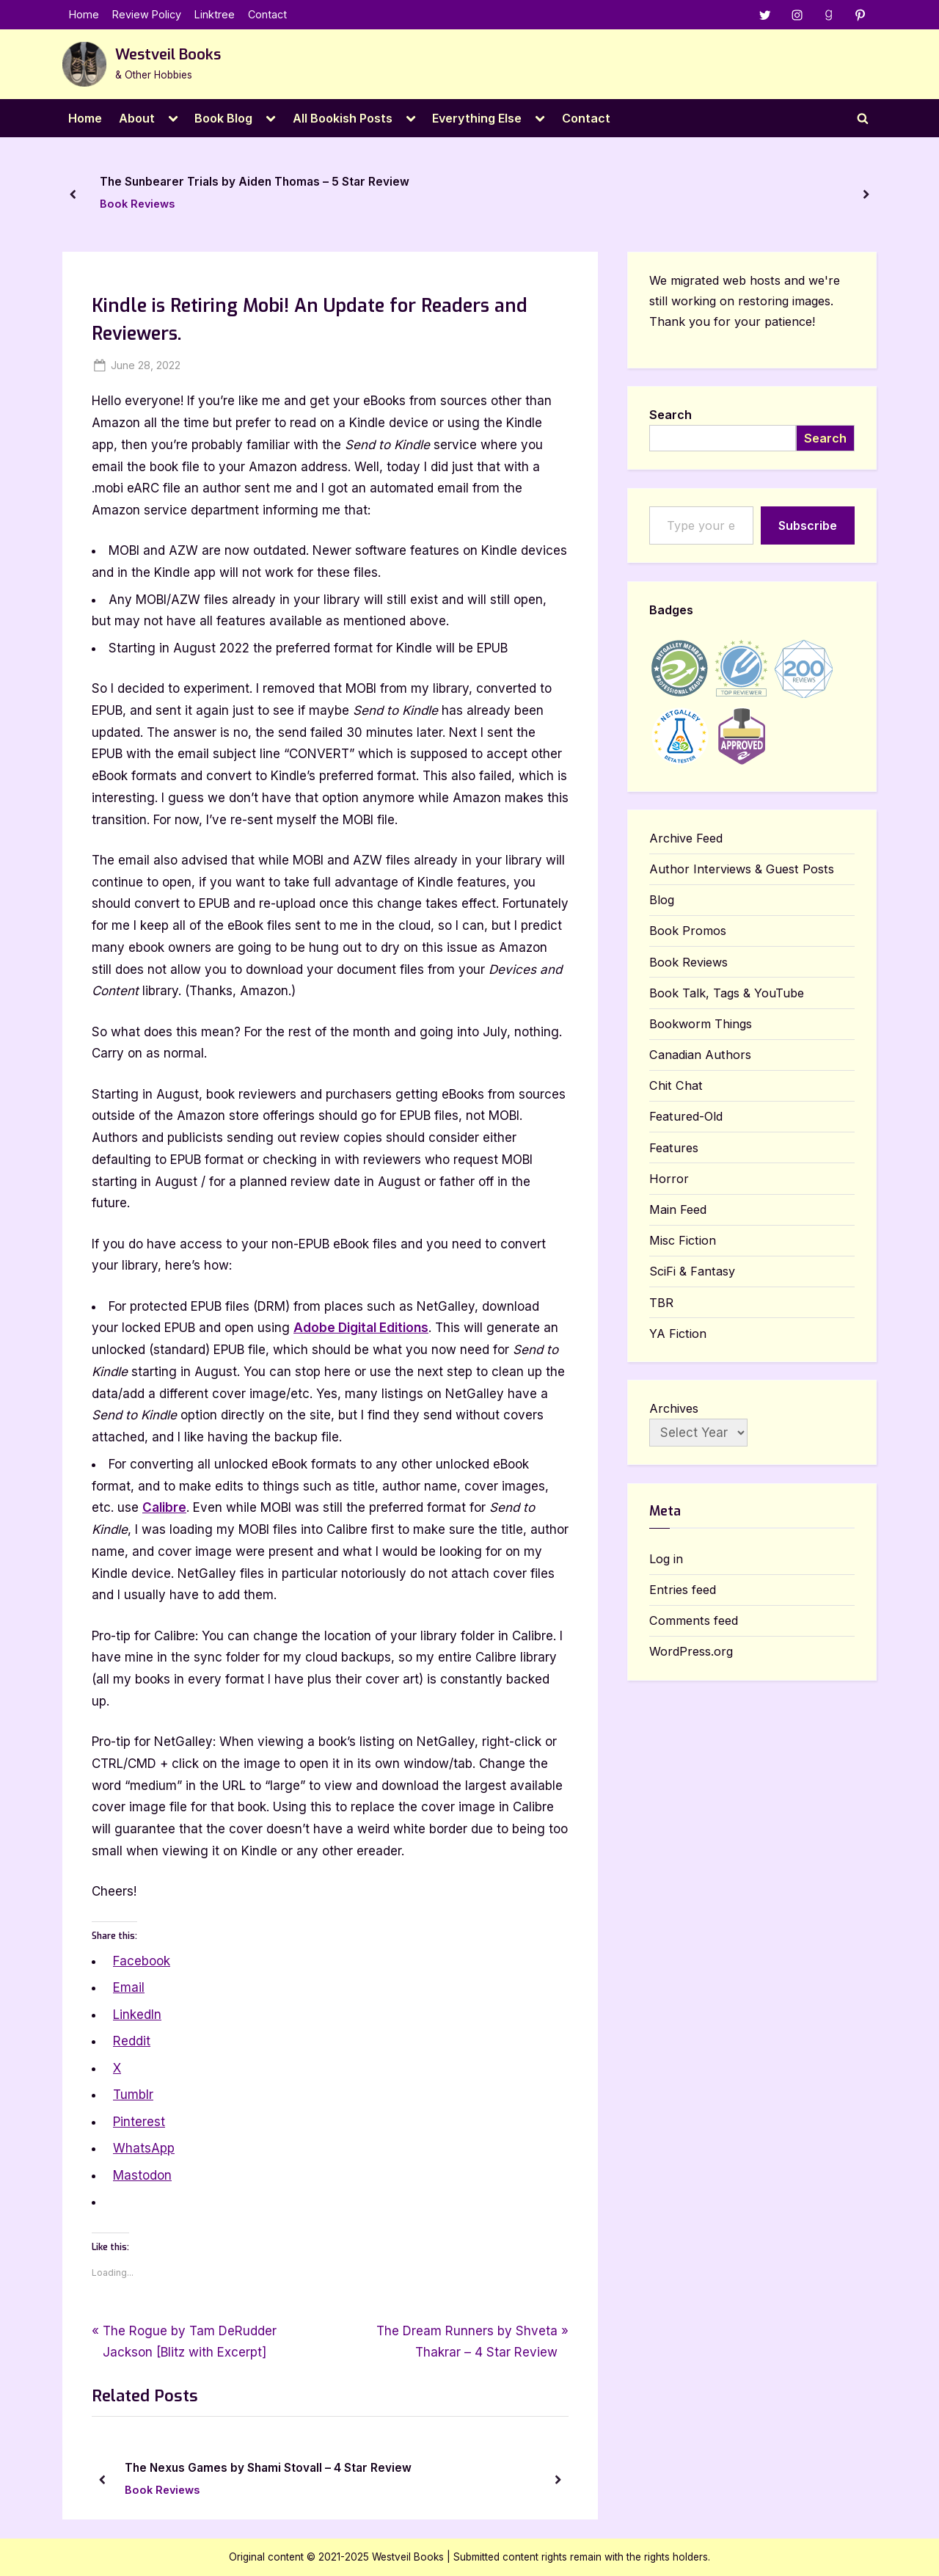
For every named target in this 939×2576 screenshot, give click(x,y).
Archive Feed (686, 839)
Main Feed (677, 1210)
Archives (673, 1409)
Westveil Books (168, 55)
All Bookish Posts (342, 118)
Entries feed (682, 1590)
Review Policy (146, 15)
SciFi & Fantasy (692, 1272)
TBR (661, 1302)
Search (670, 415)
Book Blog (223, 118)
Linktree (214, 15)
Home (84, 15)
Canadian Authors (700, 1055)
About (137, 118)
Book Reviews (137, 204)
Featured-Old (686, 1117)
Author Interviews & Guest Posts (741, 869)
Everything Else (477, 118)
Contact (267, 15)
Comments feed (693, 1621)
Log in (666, 1559)
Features (673, 1147)
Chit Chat (676, 1086)
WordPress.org (691, 1652)
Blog (661, 900)
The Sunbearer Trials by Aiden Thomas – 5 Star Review (254, 182)
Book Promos (687, 931)
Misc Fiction (682, 1241)
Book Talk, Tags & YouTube (726, 993)
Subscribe (807, 525)
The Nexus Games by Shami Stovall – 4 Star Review (268, 2468)
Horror (669, 1179)
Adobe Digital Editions (360, 1328)
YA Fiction (677, 1333)
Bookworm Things (700, 1024)
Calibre (164, 1508)
